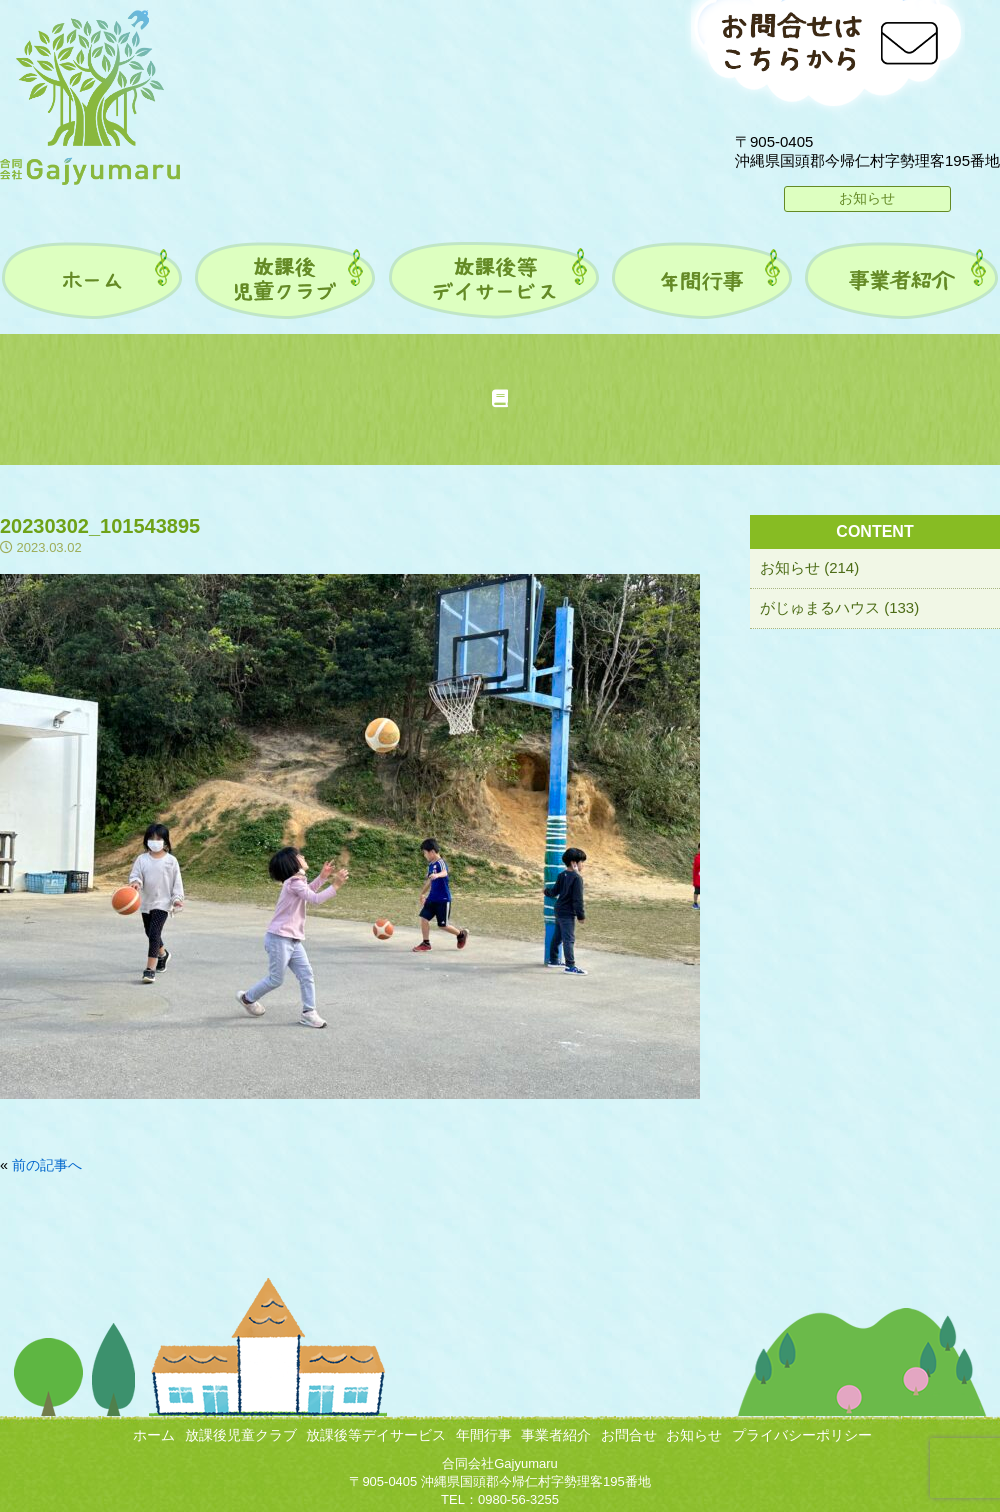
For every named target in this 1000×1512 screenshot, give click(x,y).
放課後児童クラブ (241, 1435)
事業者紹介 (556, 1435)
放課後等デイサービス (376, 1435)
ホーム (154, 1435)
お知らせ (867, 198)
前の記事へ (47, 1165)
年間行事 (484, 1435)
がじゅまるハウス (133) (839, 607)
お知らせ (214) (809, 567)
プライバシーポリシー (802, 1435)
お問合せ (629, 1435)
